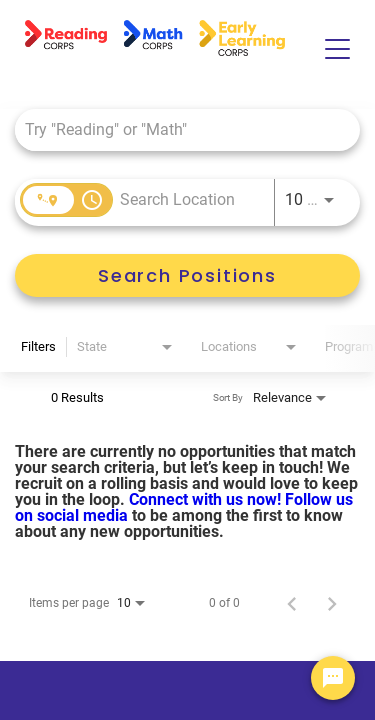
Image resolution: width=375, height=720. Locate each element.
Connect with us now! (207, 499)
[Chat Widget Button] (333, 678)
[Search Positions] (187, 275)
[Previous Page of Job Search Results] (292, 603)
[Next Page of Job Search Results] (332, 603)
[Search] (187, 275)
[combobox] (177, 129)
